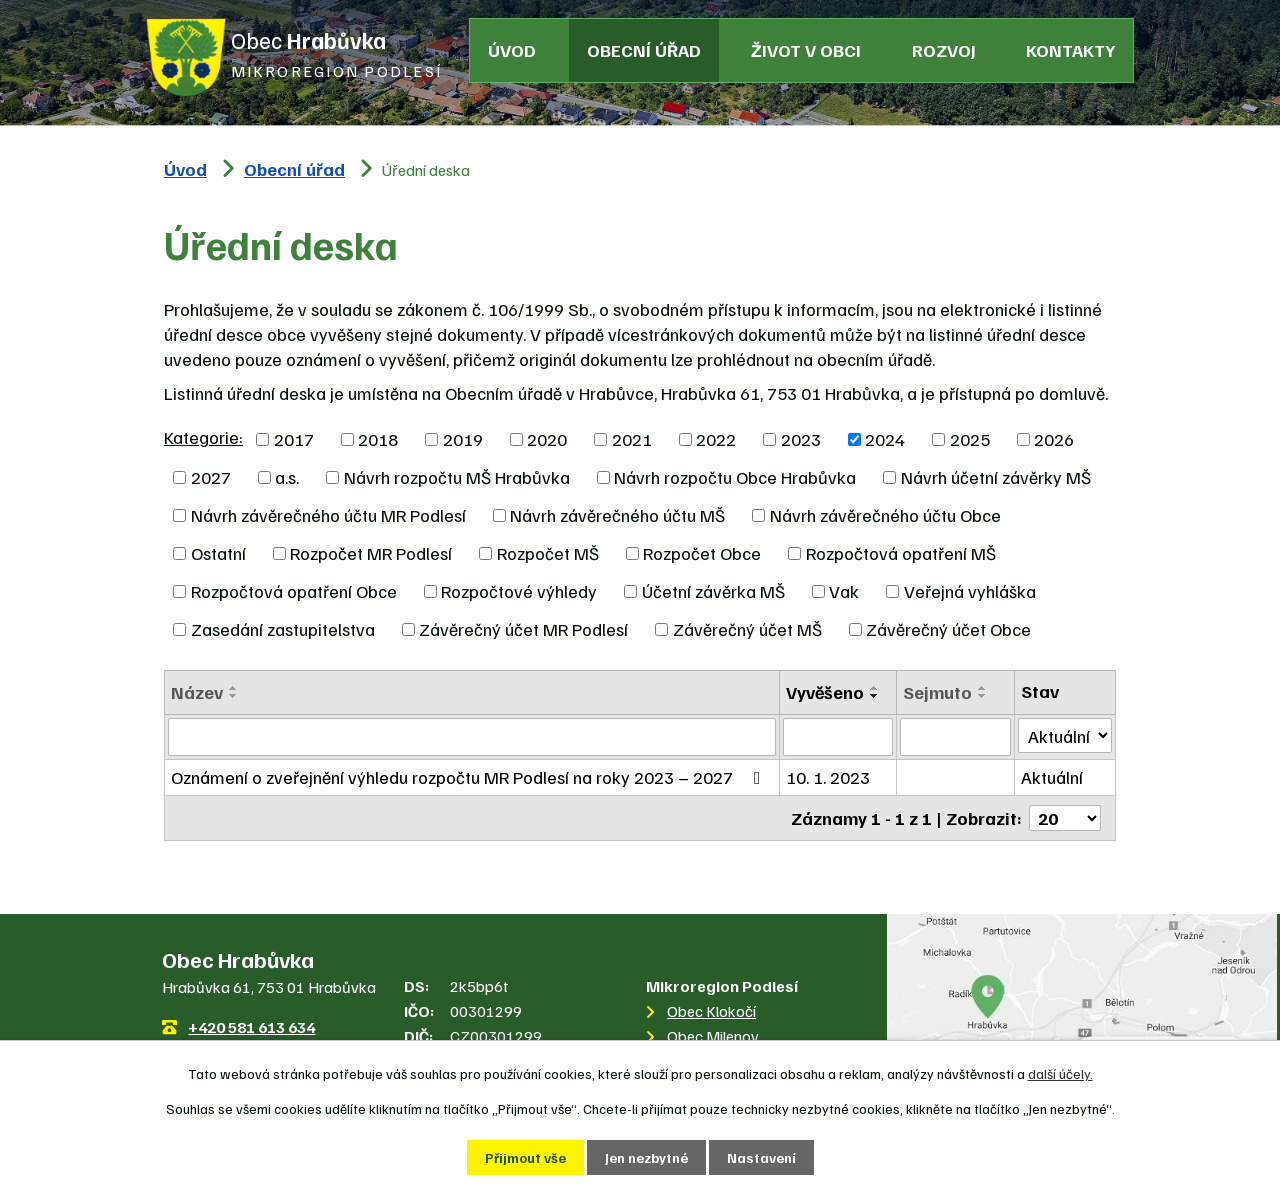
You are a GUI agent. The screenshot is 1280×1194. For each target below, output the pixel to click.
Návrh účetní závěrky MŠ (996, 477)
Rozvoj (944, 50)
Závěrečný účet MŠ (747, 629)
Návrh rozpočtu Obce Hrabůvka (735, 477)
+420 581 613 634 (251, 1027)
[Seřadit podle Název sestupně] (234, 696)
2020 (547, 439)
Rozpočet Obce (702, 553)
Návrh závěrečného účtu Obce (885, 515)
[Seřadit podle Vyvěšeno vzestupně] (875, 688)
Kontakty (1070, 50)
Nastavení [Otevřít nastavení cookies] (761, 1157)
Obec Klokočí (711, 1011)
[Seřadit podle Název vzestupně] (234, 688)
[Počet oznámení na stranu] (1065, 818)
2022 (716, 439)
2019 (463, 439)
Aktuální (1052, 777)
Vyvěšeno (825, 692)
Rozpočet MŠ (548, 553)
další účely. (1060, 1073)
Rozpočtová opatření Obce (294, 591)
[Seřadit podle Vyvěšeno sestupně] (875, 696)
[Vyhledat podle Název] (472, 737)
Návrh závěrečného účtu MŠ (617, 515)
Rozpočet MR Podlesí (371, 553)
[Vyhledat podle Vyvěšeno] (838, 737)
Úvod (512, 50)
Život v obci (806, 50)
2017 (294, 439)
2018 (378, 439)
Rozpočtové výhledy (519, 591)
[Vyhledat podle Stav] (1065, 735)
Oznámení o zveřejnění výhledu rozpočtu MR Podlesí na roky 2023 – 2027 (470, 777)
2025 (970, 439)
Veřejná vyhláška (970, 591)
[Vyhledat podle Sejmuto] (955, 737)
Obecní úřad (644, 50)
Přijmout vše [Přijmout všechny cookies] (525, 1157)
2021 (632, 439)
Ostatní (218, 553)
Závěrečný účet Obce (948, 629)
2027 (211, 477)
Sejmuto (937, 692)
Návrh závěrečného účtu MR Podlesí (328, 515)
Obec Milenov (713, 1036)
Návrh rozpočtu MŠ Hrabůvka (457, 477)
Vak (844, 591)
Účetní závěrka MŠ (713, 591)
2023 (801, 439)
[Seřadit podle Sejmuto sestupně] (983, 696)
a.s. (287, 477)
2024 (885, 439)
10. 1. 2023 (828, 777)
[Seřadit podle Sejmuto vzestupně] (983, 688)
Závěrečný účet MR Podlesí (523, 629)
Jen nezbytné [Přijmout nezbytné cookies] (646, 1157)
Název (197, 692)
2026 (1054, 439)
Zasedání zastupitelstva (283, 629)
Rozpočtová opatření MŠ (901, 553)
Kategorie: (203, 437)
